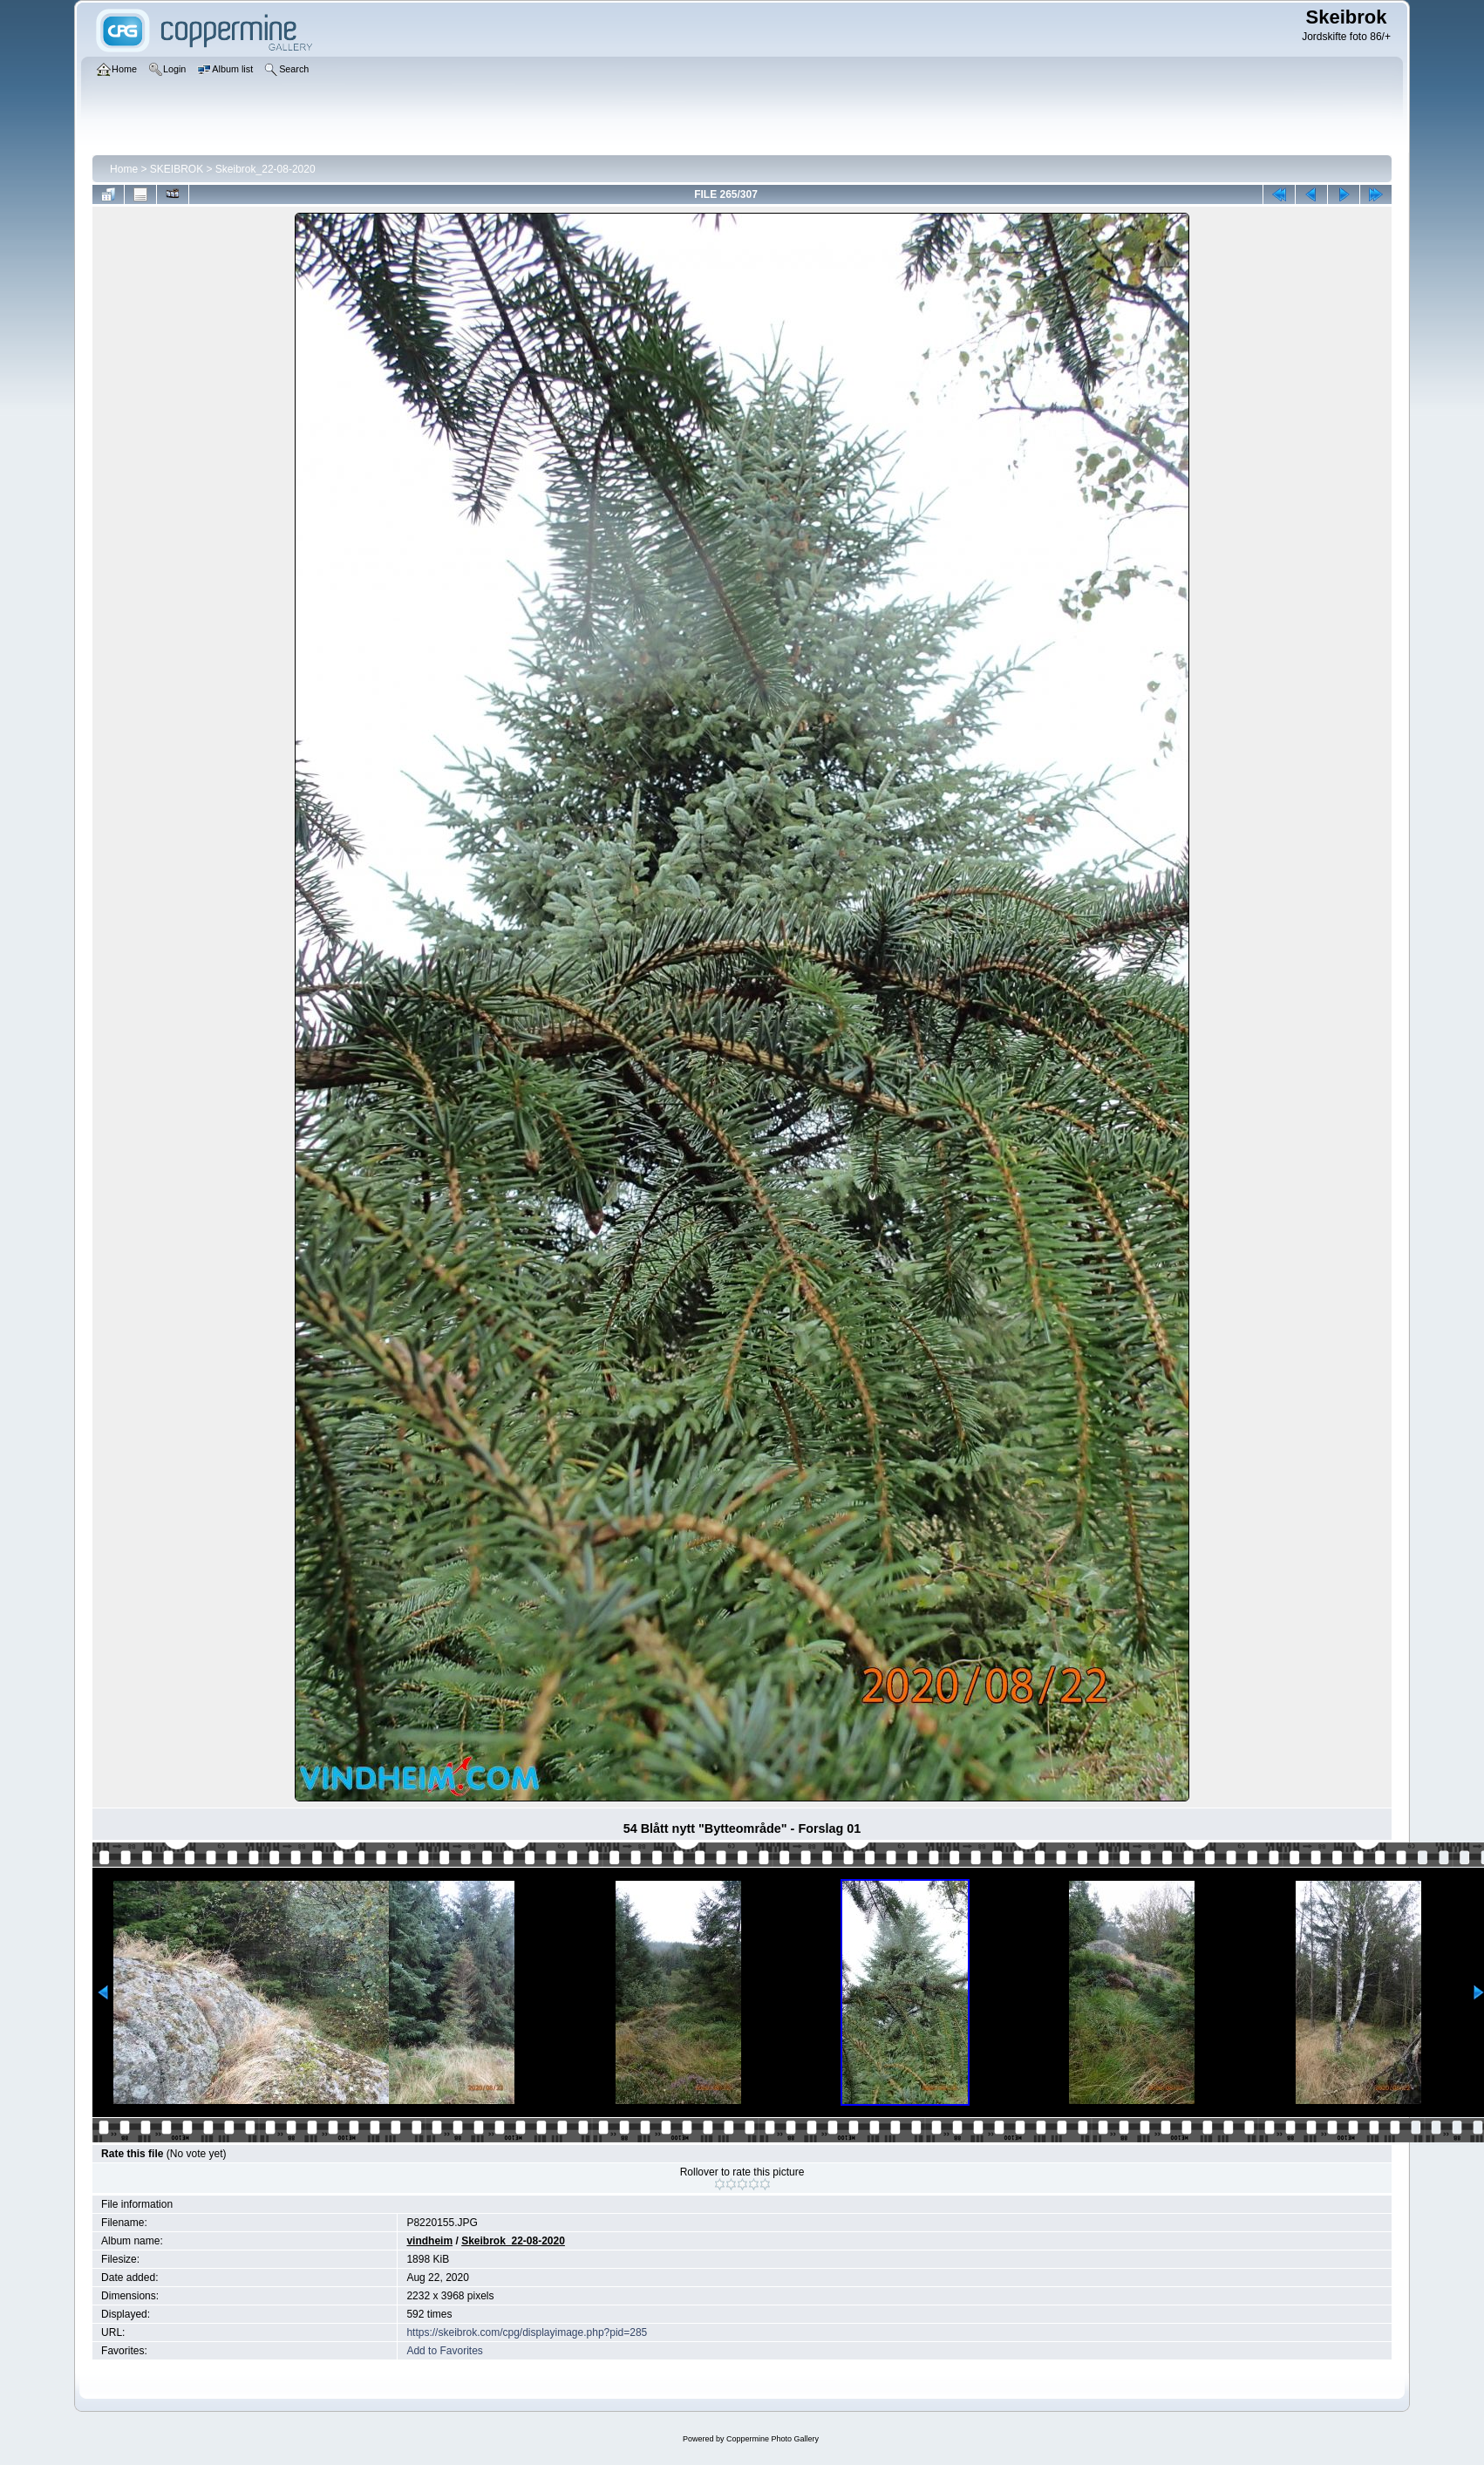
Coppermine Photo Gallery (772, 2438)
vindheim (429, 2241)
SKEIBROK (176, 169)
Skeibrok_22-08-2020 (265, 169)
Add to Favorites (444, 2351)
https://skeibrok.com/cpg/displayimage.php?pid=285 (526, 2332)
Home (124, 169)
